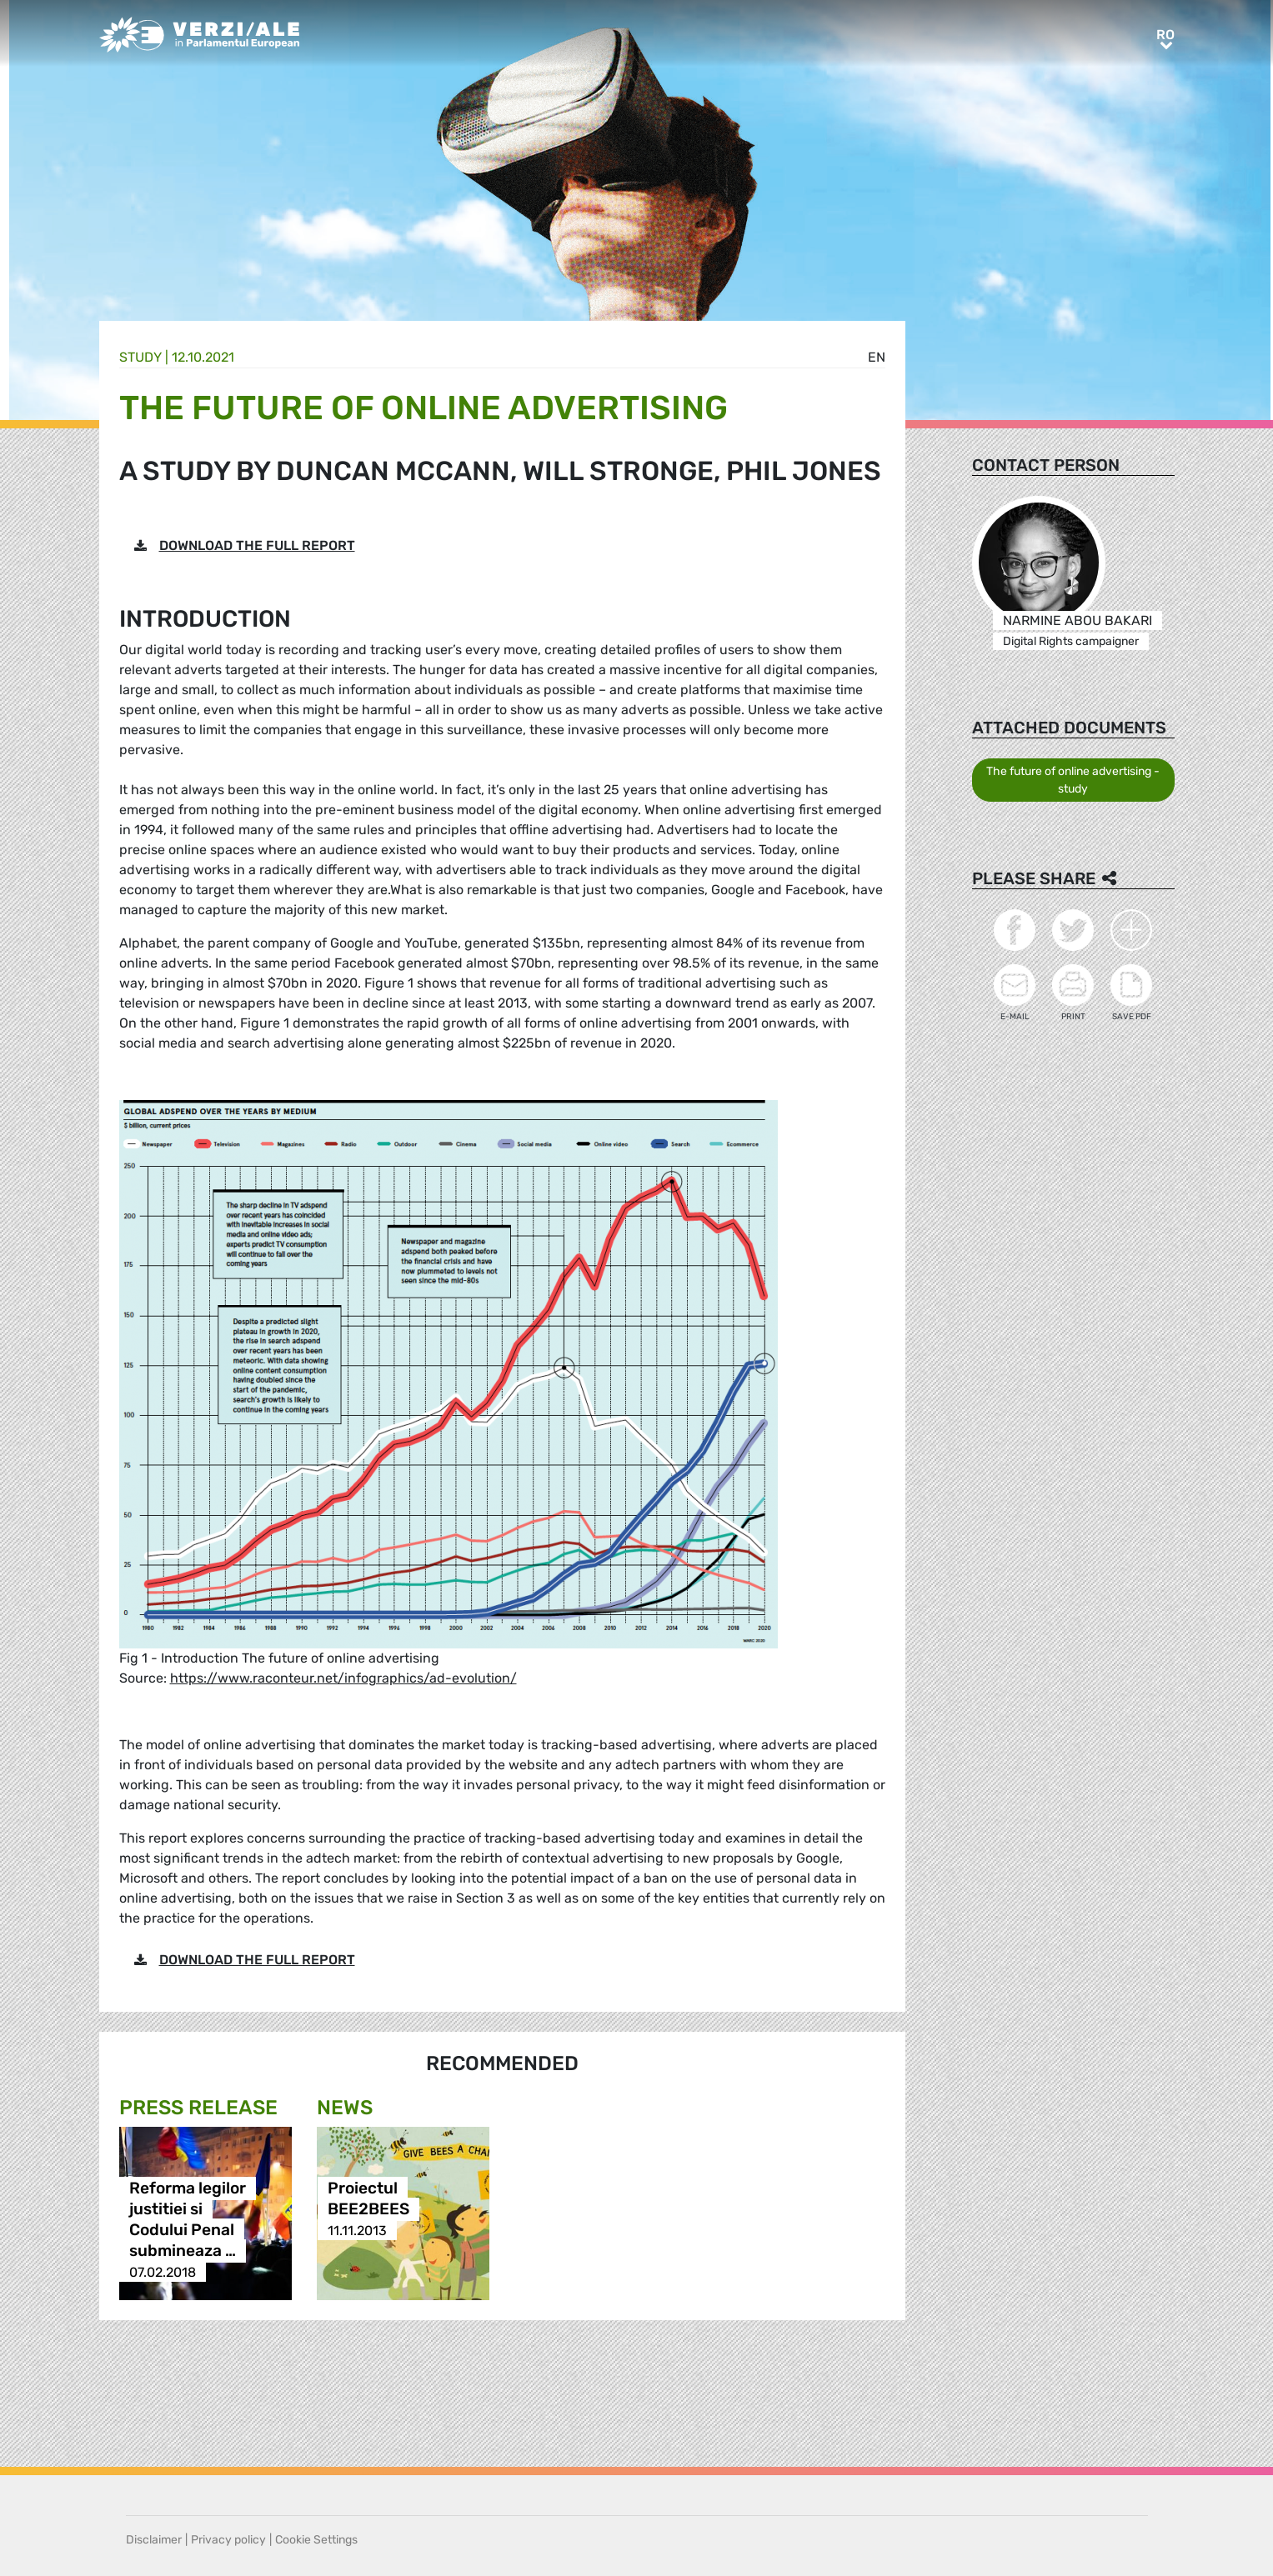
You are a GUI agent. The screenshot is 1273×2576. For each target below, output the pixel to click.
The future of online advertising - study (1073, 780)
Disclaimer (154, 2540)
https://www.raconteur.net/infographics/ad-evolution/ (343, 1678)
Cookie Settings (316, 2540)
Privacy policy (228, 2540)
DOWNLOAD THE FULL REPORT (257, 545)
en (876, 357)
